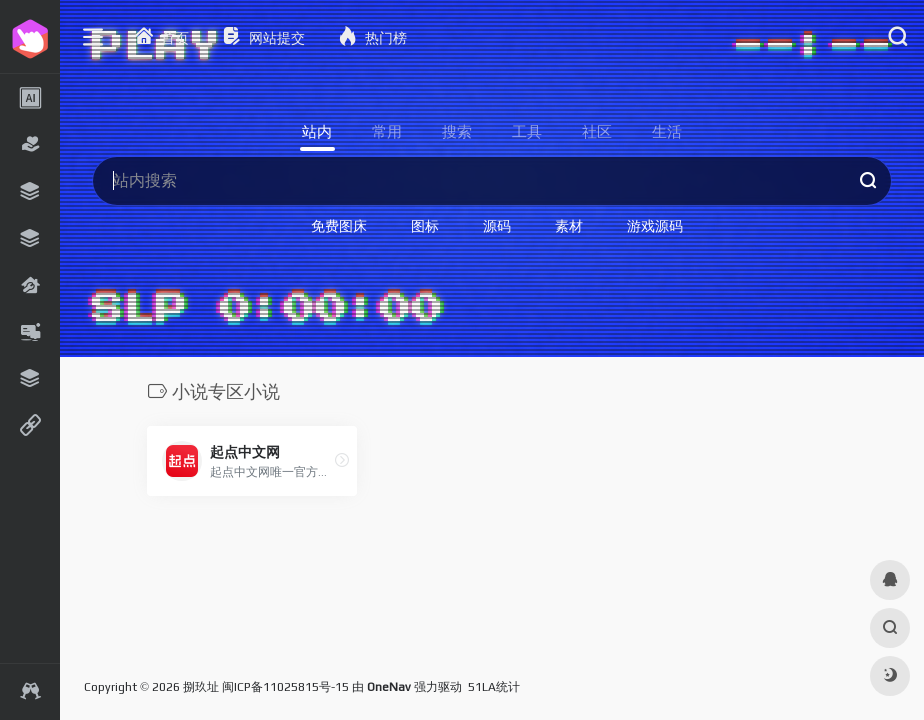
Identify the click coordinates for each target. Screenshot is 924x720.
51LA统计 (494, 687)
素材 (569, 226)
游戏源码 (655, 226)
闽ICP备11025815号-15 (285, 687)
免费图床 (339, 226)
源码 (497, 226)
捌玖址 (201, 687)
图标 (425, 226)
